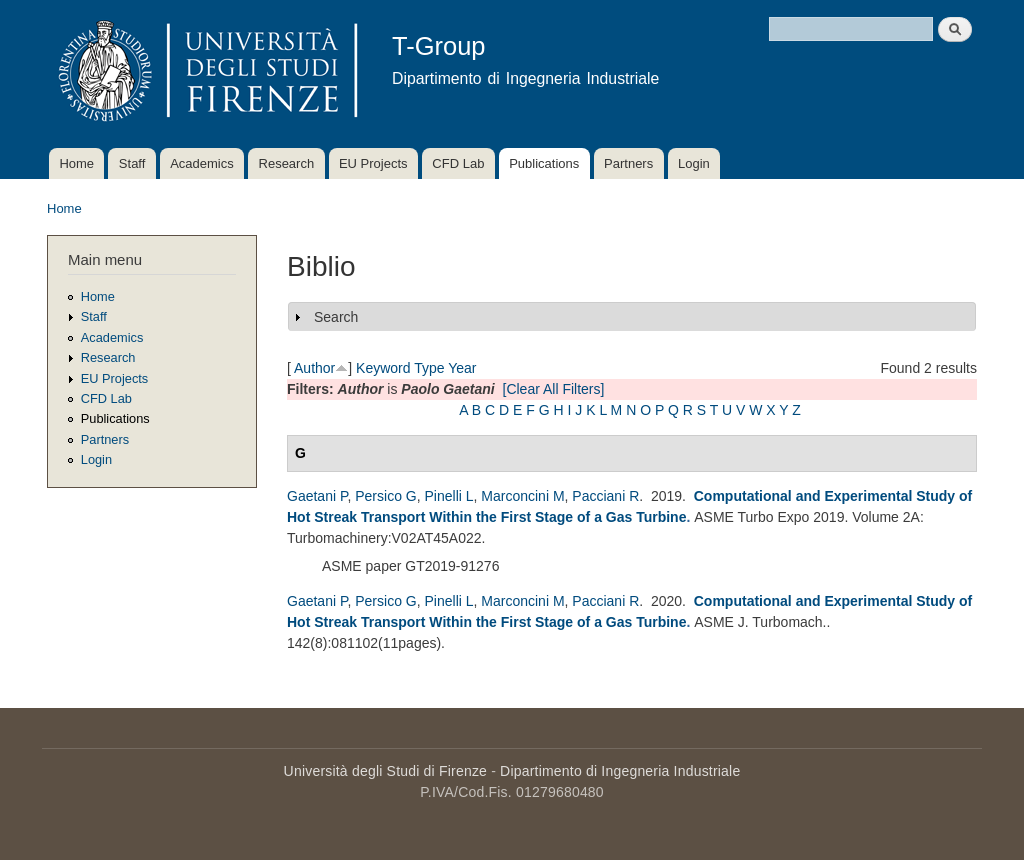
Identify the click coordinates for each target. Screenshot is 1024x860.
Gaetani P (317, 496)
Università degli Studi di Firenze (385, 771)
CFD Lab (458, 163)
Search (336, 317)
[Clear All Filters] (554, 389)
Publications (544, 163)
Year (462, 368)
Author (314, 368)
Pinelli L (449, 496)
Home (76, 163)
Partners (628, 163)
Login (694, 163)
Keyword (383, 368)
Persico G (385, 496)
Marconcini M (522, 496)
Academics (202, 163)
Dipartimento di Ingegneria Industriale (620, 771)
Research (287, 163)
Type (429, 368)
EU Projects (373, 163)
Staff (132, 163)
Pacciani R (605, 496)
